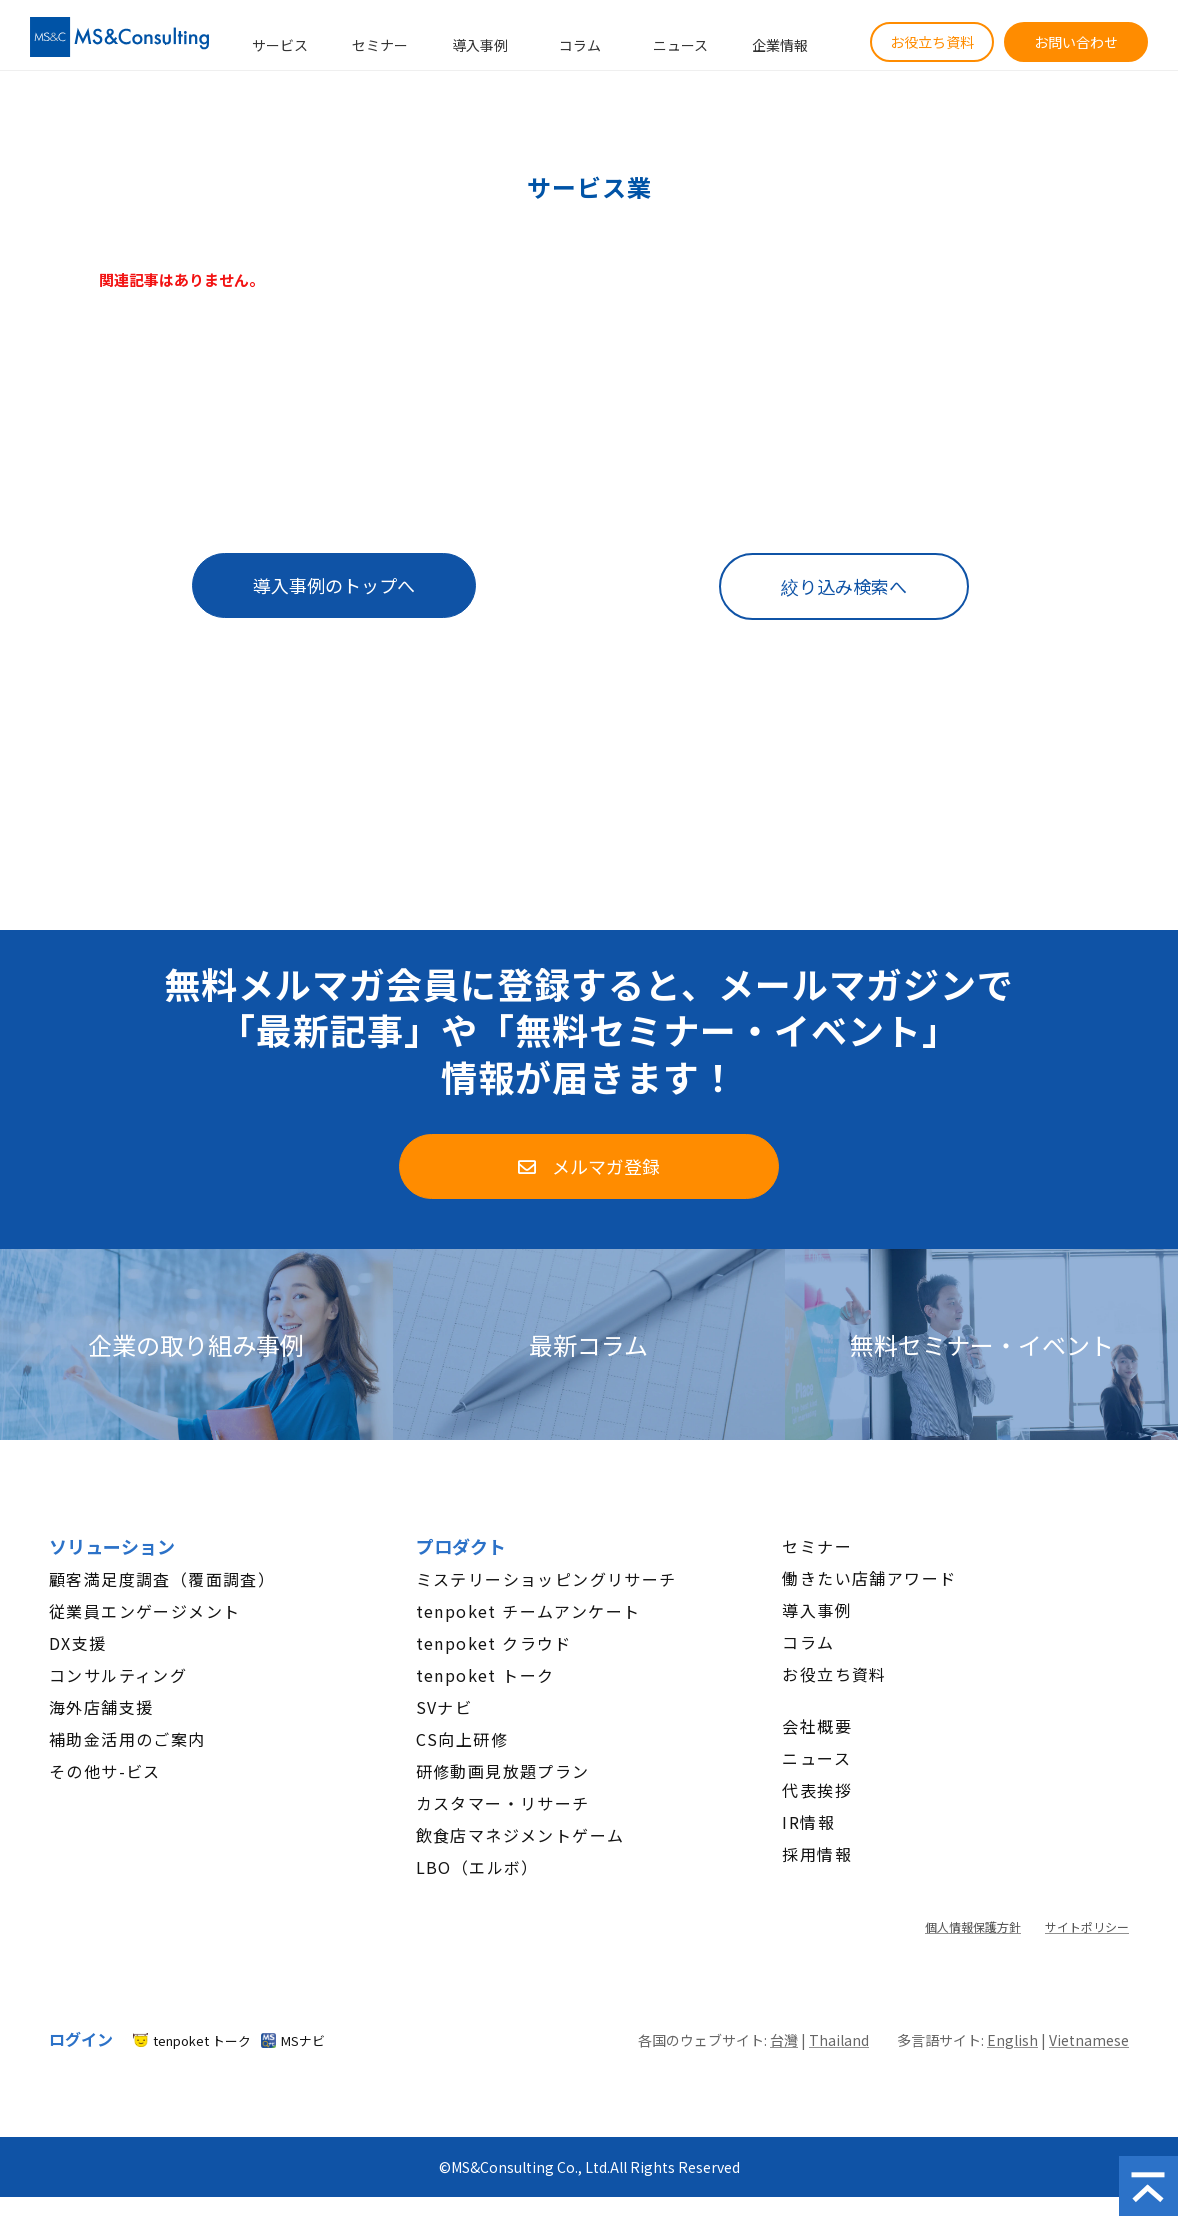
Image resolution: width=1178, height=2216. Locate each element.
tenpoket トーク (485, 1675)
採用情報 (817, 1854)
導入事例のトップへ (334, 585)
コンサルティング (118, 1675)
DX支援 (78, 1643)
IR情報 (808, 1822)
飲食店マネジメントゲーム (520, 1835)
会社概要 (817, 1726)
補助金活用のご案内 (127, 1739)
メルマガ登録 (606, 1166)
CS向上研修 (462, 1739)
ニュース (680, 45)
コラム (580, 45)
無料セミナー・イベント (982, 1344)
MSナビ (303, 2040)
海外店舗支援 (101, 1707)
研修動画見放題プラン (503, 1771)
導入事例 (480, 45)
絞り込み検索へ (844, 586)
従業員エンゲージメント (144, 1611)
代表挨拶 (817, 1790)
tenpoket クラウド (494, 1643)
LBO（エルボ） (477, 1867)
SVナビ (444, 1707)
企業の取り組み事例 (196, 1344)
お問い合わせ (1076, 42)
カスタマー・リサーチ (503, 1803)
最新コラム (588, 1344)
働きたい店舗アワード (869, 1578)
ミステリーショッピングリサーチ (546, 1579)
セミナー (380, 45)
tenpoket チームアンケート (528, 1611)
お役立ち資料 (932, 42)
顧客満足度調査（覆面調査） (162, 1579)
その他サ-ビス (105, 1771)
